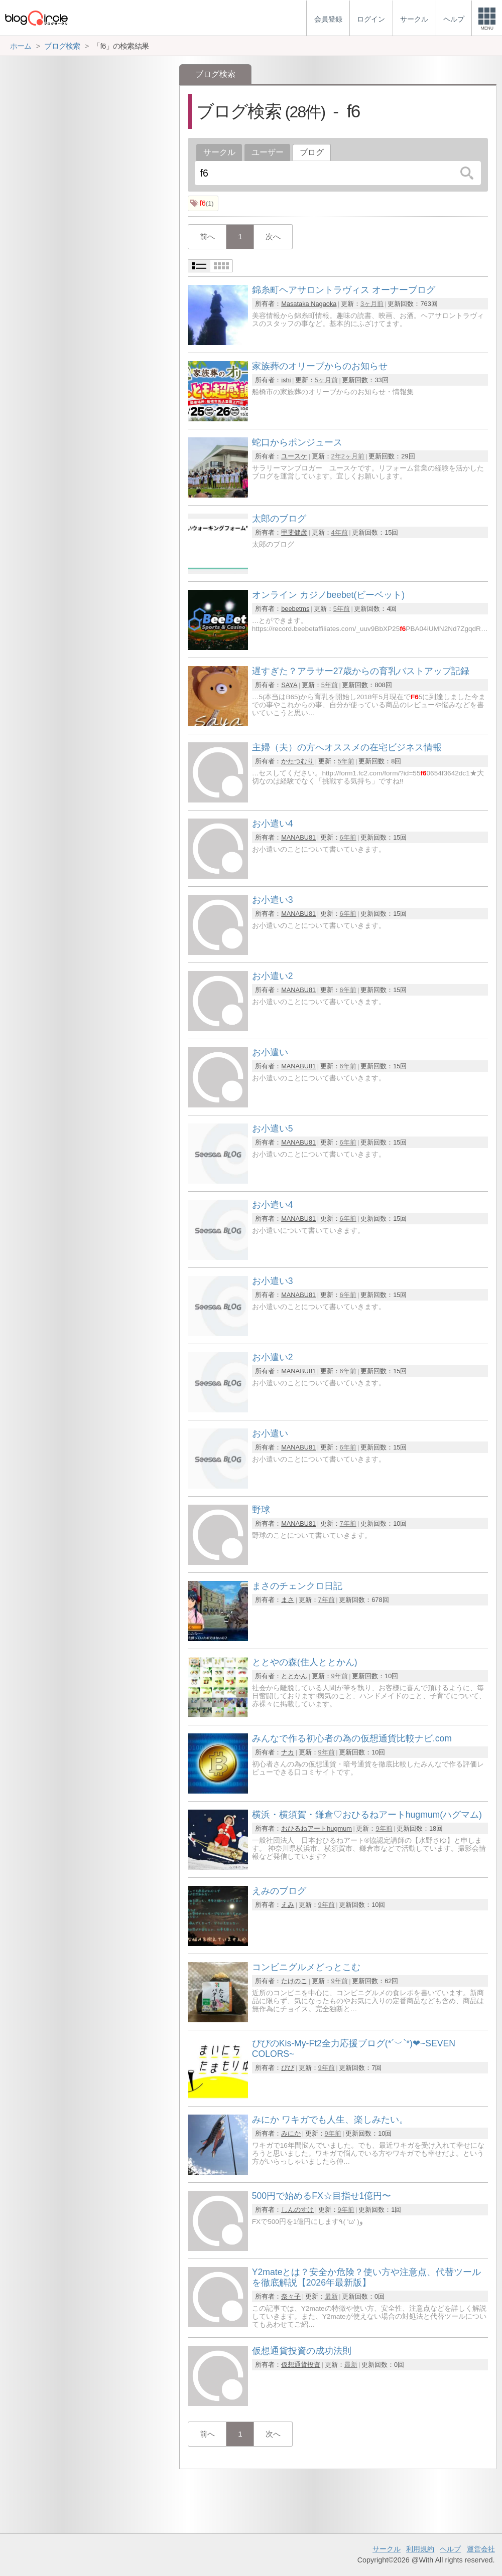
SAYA (289, 685)
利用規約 (420, 2549)
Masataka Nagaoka (308, 303)
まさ (287, 1599)
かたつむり (297, 761)
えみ (287, 1904)
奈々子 (291, 2296)
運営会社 (481, 2549)
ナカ (287, 1752)
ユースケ (294, 456)
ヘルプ (450, 2549)
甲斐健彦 (294, 532)
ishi (286, 380)
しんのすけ (297, 2209)
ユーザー (268, 152)
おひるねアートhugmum (316, 1828)
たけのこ (294, 1981)
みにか (291, 2133)
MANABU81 (298, 837)
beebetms (295, 608)
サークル (219, 152)
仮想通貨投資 (300, 2364)
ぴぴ (287, 2067)
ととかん (294, 1676)
